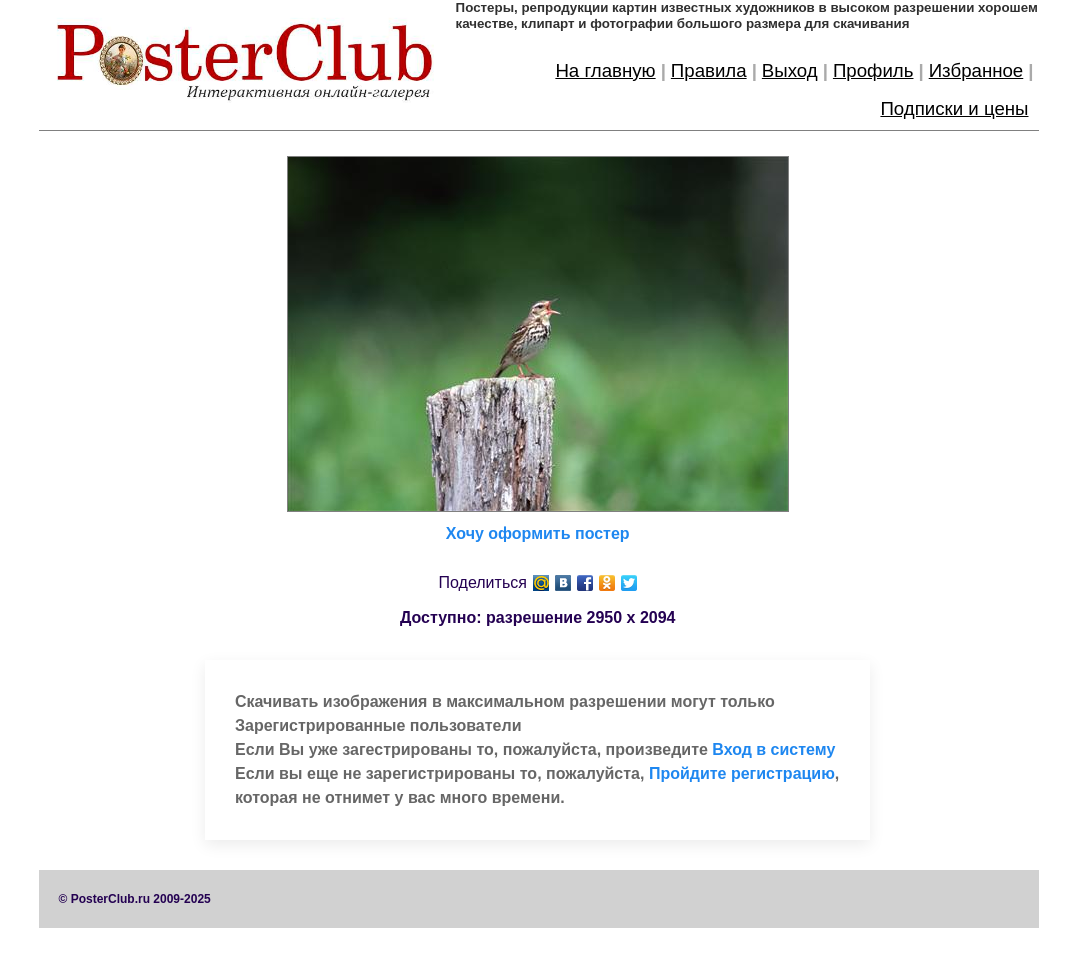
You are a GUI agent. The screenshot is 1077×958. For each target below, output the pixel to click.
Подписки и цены (954, 108)
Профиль (873, 70)
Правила (709, 70)
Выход (790, 70)
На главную (605, 70)
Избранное (976, 70)
